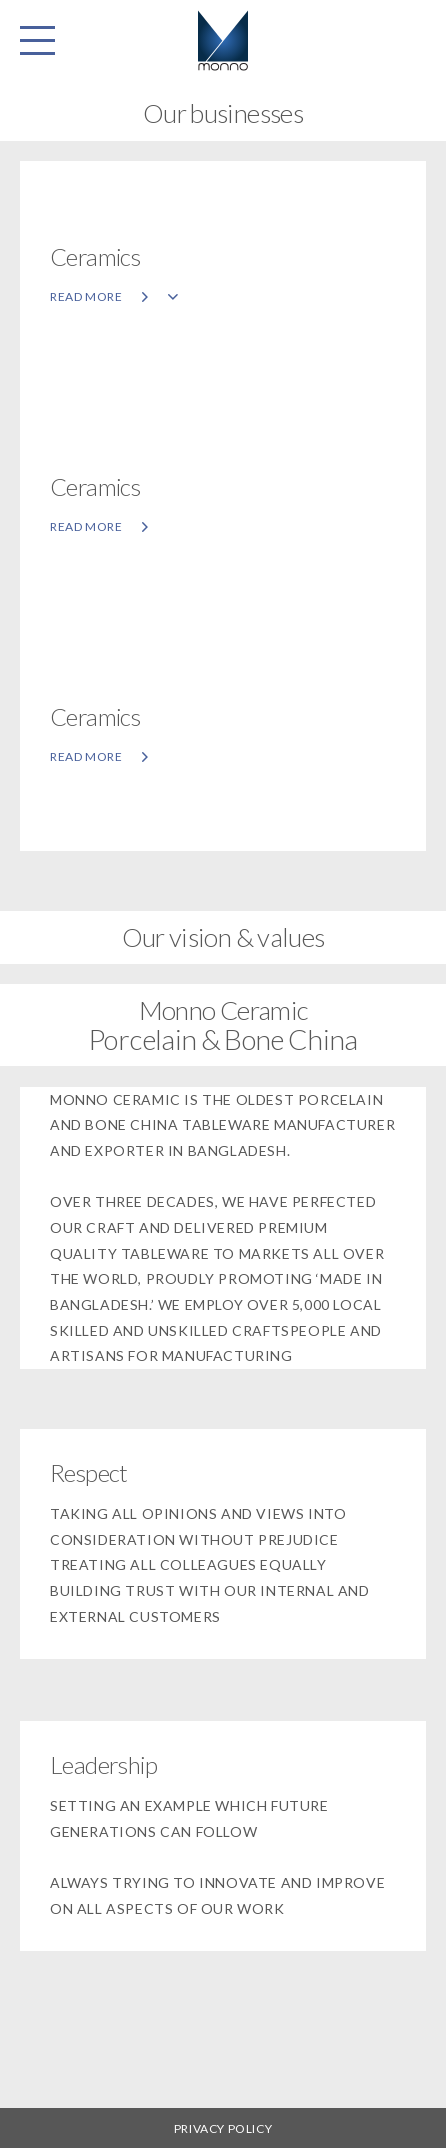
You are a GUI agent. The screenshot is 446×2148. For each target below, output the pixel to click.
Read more (114, 296)
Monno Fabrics (223, 40)
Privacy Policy (223, 2128)
